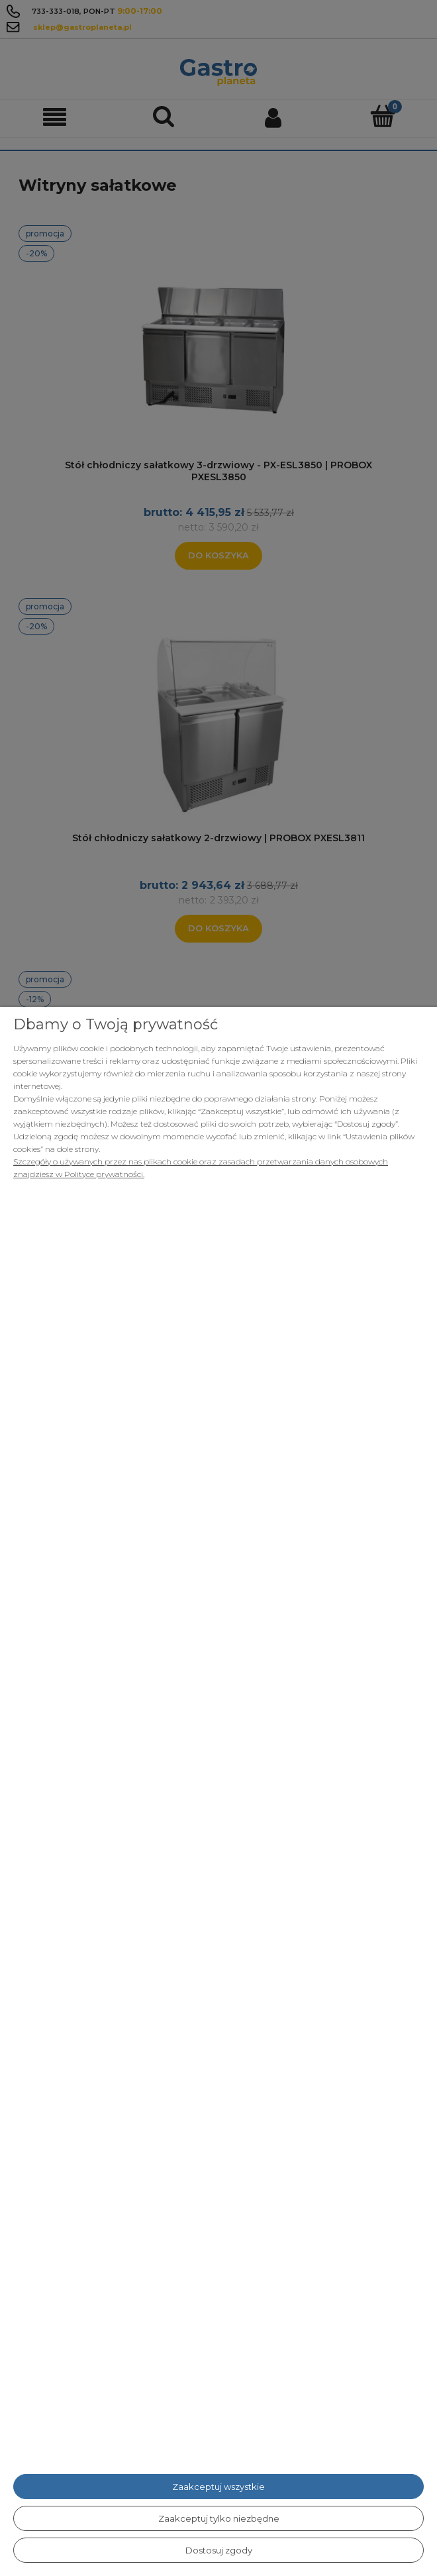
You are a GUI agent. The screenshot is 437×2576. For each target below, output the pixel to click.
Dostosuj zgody (218, 2550)
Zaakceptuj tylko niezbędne (218, 2518)
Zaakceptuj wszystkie (218, 2486)
